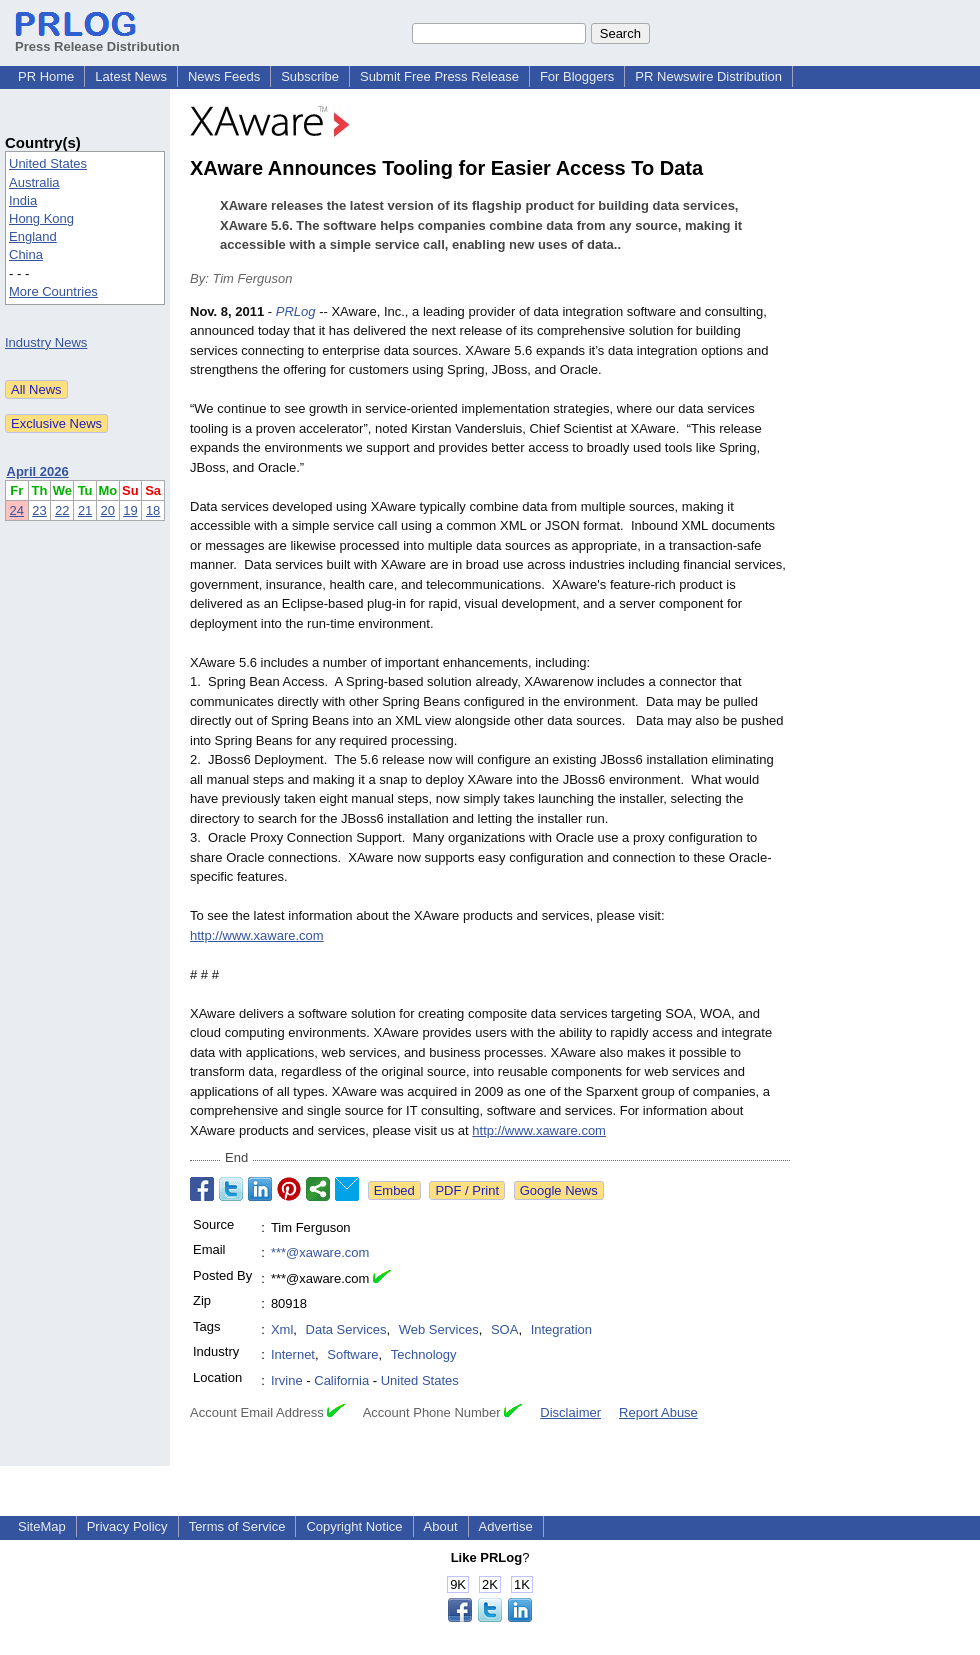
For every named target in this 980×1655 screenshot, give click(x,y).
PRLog (296, 311)
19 (130, 510)
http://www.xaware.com (257, 935)
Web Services (439, 1329)
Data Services (346, 1329)
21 (85, 510)
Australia (34, 182)
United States (48, 163)
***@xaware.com (320, 1252)
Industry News (46, 342)
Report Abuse (658, 1412)
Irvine (287, 1380)
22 (62, 510)
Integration (561, 1329)
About (441, 1526)
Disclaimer (570, 1412)
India (23, 200)
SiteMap (42, 1526)
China (26, 254)
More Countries (53, 291)
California (341, 1380)
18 (153, 510)
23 (39, 510)
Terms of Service (237, 1526)
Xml (282, 1329)
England (33, 236)
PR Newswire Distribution (708, 76)
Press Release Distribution (97, 39)
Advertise (506, 1526)
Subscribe (310, 76)
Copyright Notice (354, 1526)
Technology (424, 1354)
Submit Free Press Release (439, 76)
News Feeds (224, 76)
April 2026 (38, 471)
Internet (293, 1354)
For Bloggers (577, 76)
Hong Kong (41, 218)
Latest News (131, 76)
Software (352, 1354)
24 (17, 510)
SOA (504, 1329)
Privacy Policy (127, 1526)
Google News (559, 1190)
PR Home (46, 76)
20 (108, 510)
